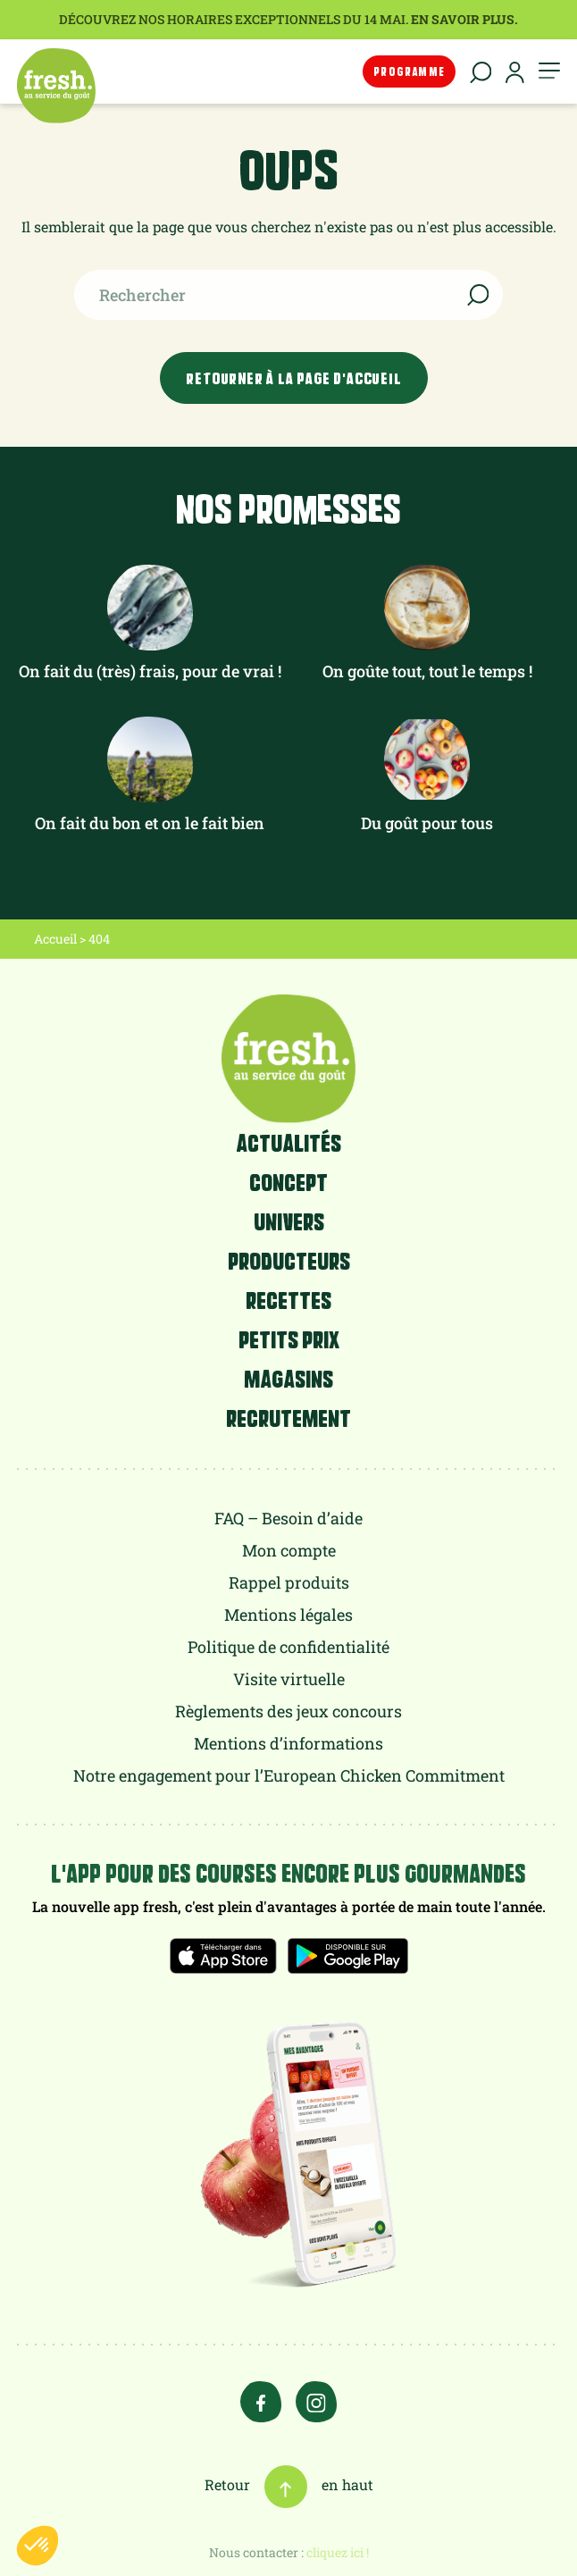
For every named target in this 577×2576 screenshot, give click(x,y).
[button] (37, 2545)
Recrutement (288, 1418)
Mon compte (289, 1550)
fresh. (56, 85)
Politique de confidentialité (288, 1646)
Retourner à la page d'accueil (293, 378)
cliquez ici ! (337, 2552)
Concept (288, 1182)
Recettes (288, 1300)
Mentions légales (288, 1614)
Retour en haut (289, 2484)
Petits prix (288, 1339)
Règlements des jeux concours (288, 1711)
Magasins (288, 1378)
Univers (289, 1221)
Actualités (288, 1143)
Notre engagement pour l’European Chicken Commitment (289, 1775)
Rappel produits (289, 1582)
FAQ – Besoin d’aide (288, 1518)
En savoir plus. (464, 19)
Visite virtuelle (289, 1679)
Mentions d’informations (288, 1743)
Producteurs (289, 1260)
